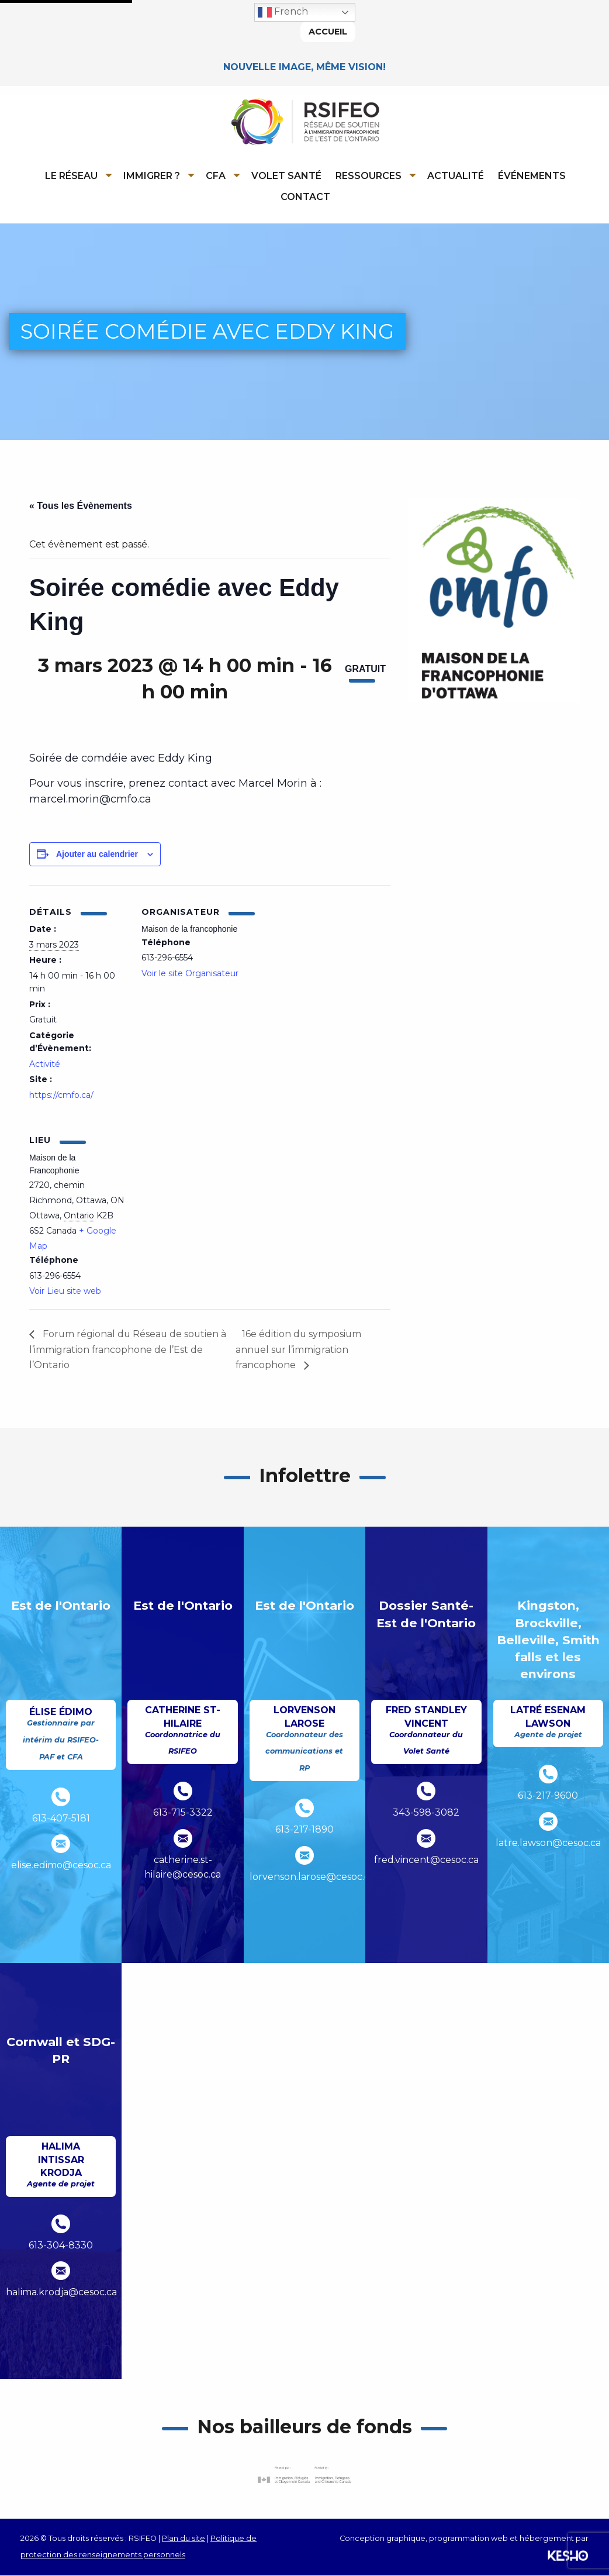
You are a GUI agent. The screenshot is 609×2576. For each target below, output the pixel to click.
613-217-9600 (548, 1796)
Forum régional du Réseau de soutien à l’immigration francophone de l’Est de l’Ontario (129, 1350)
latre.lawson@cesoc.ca (548, 1843)
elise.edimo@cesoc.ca (61, 1865)
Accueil (328, 31)
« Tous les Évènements (80, 506)
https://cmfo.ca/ (61, 1095)
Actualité (455, 175)
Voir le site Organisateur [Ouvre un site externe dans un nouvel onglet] (189, 973)
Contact (305, 196)
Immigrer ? (151, 175)
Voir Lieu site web (65, 1291)
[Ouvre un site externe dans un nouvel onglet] (304, 2475)
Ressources (368, 175)
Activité (44, 1064)
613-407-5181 (61, 1818)
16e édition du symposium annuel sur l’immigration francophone (299, 1350)
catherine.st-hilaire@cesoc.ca (182, 1868)
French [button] (283, 12)
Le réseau (71, 175)
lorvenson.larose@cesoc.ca (304, 1877)
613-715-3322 (183, 1813)
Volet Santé (286, 175)
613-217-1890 (304, 1829)
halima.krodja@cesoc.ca (61, 2292)
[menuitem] (76, 175)
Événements (532, 175)
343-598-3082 (426, 1813)
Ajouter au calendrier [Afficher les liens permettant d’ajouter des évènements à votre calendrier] (97, 854)
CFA (216, 175)
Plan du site (183, 2538)
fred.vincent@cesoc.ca (426, 1860)
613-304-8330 (61, 2245)
